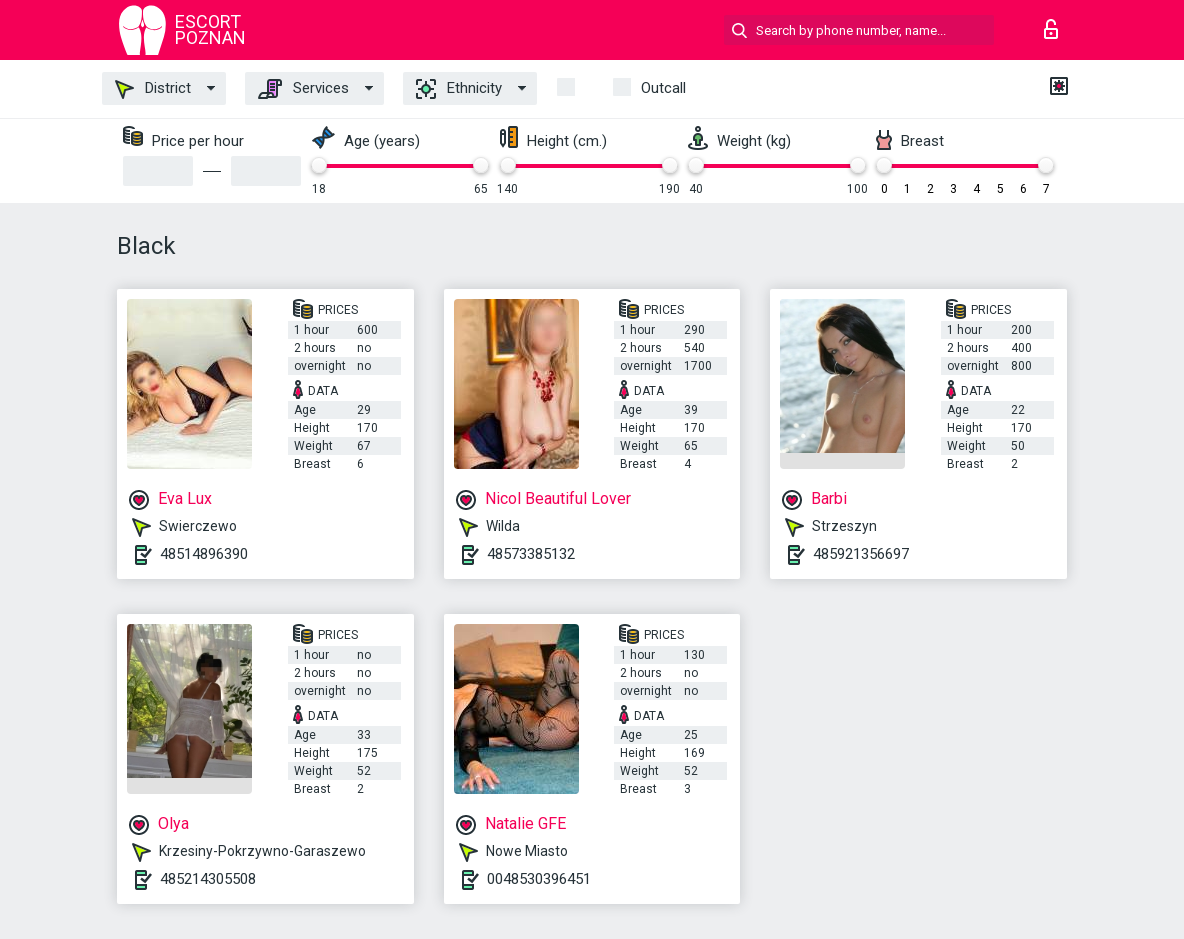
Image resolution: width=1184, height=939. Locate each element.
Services (303, 89)
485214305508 (208, 879)
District (153, 89)
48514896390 (204, 554)
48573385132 (531, 554)
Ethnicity (459, 89)
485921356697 (861, 554)
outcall (663, 88)
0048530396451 (539, 879)
